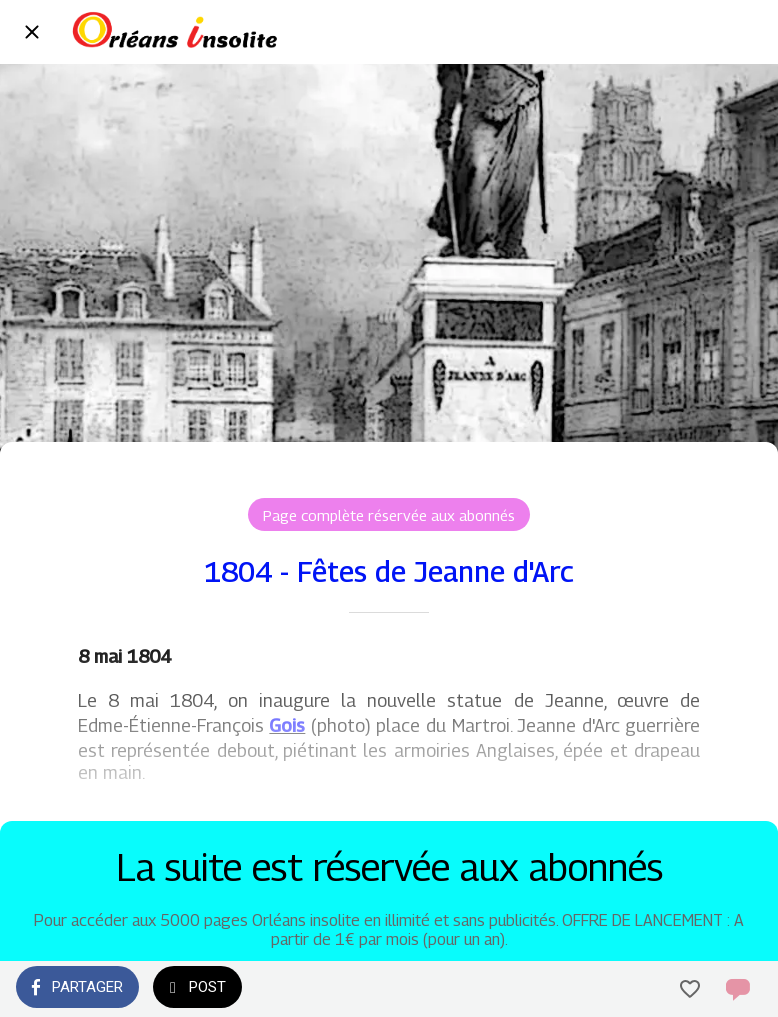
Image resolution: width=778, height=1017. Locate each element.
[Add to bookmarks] (690, 989)
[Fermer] (32, 32)
